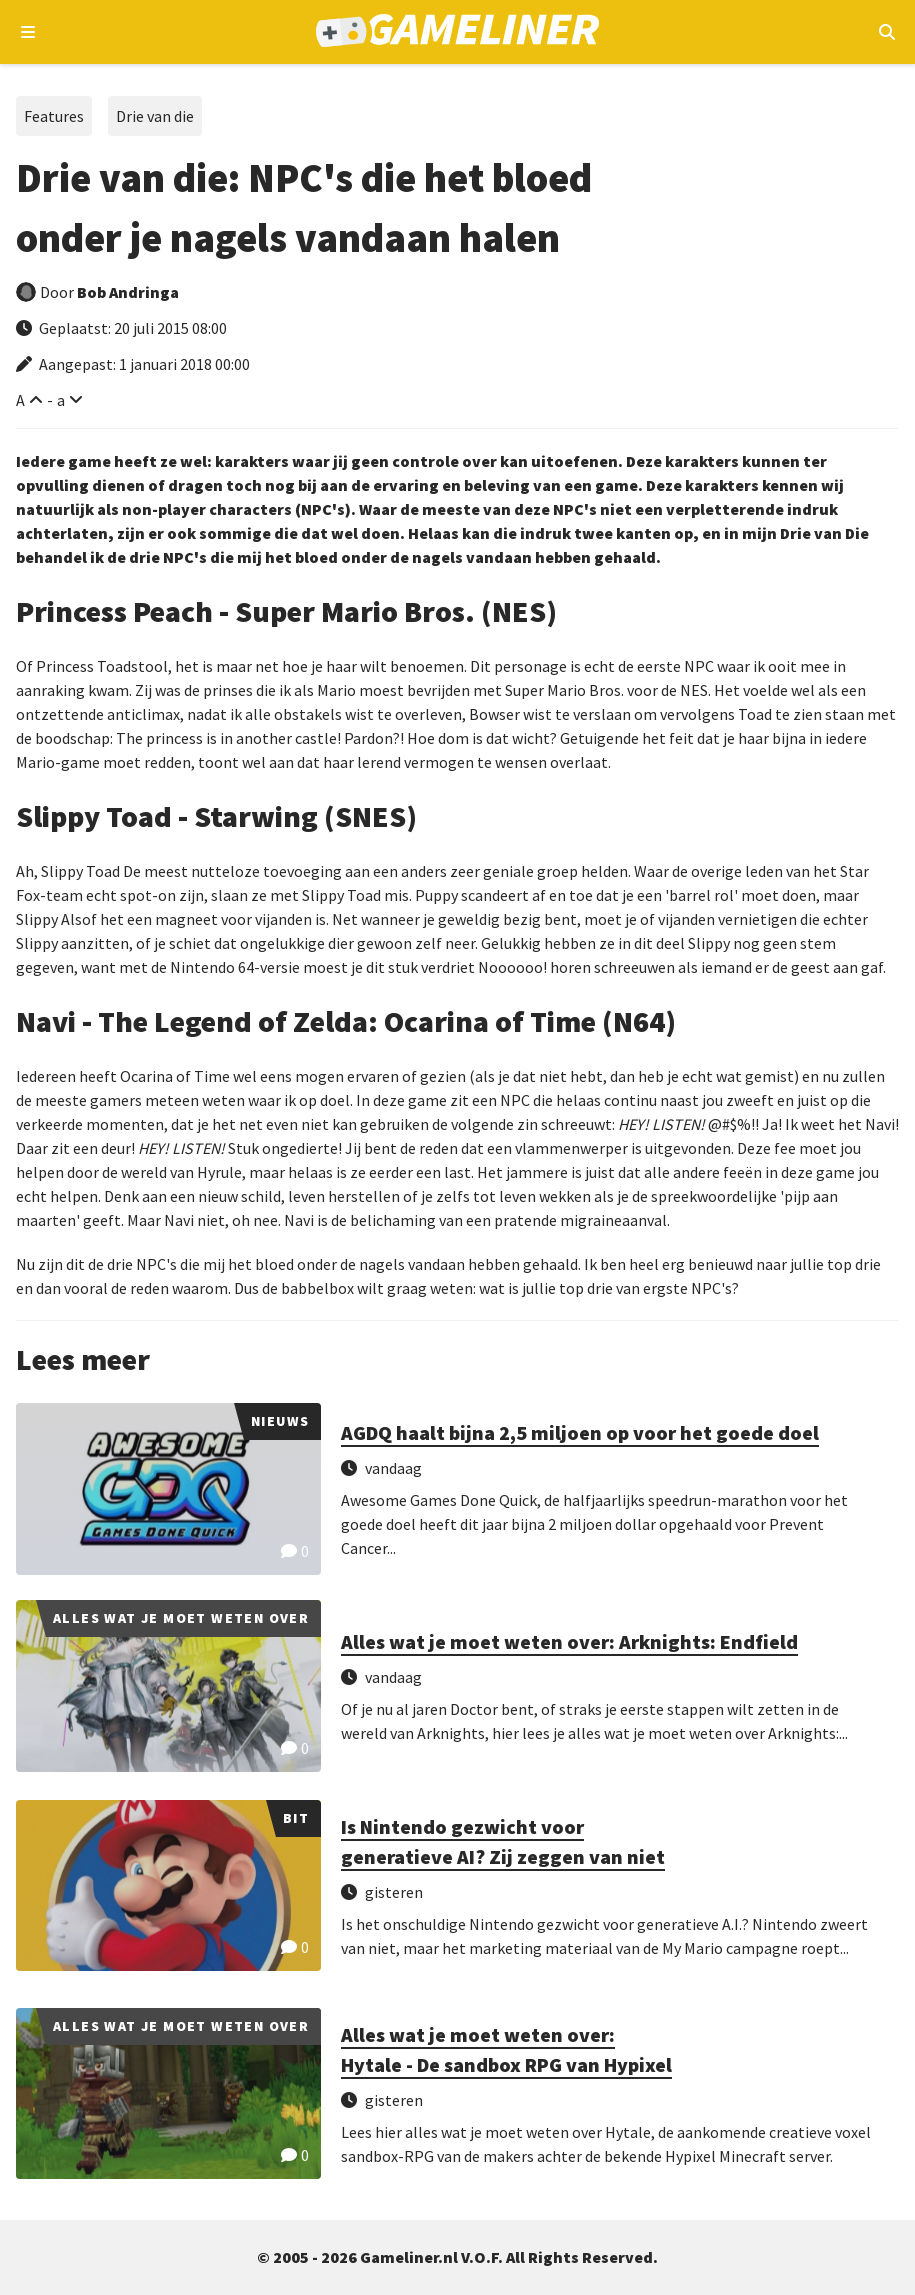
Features (54, 116)
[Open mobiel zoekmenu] (886, 32)
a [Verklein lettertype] (61, 400)
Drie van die (155, 116)
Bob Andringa (128, 292)
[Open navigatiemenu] (28, 32)
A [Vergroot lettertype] (20, 400)
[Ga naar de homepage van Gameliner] (457, 32)
